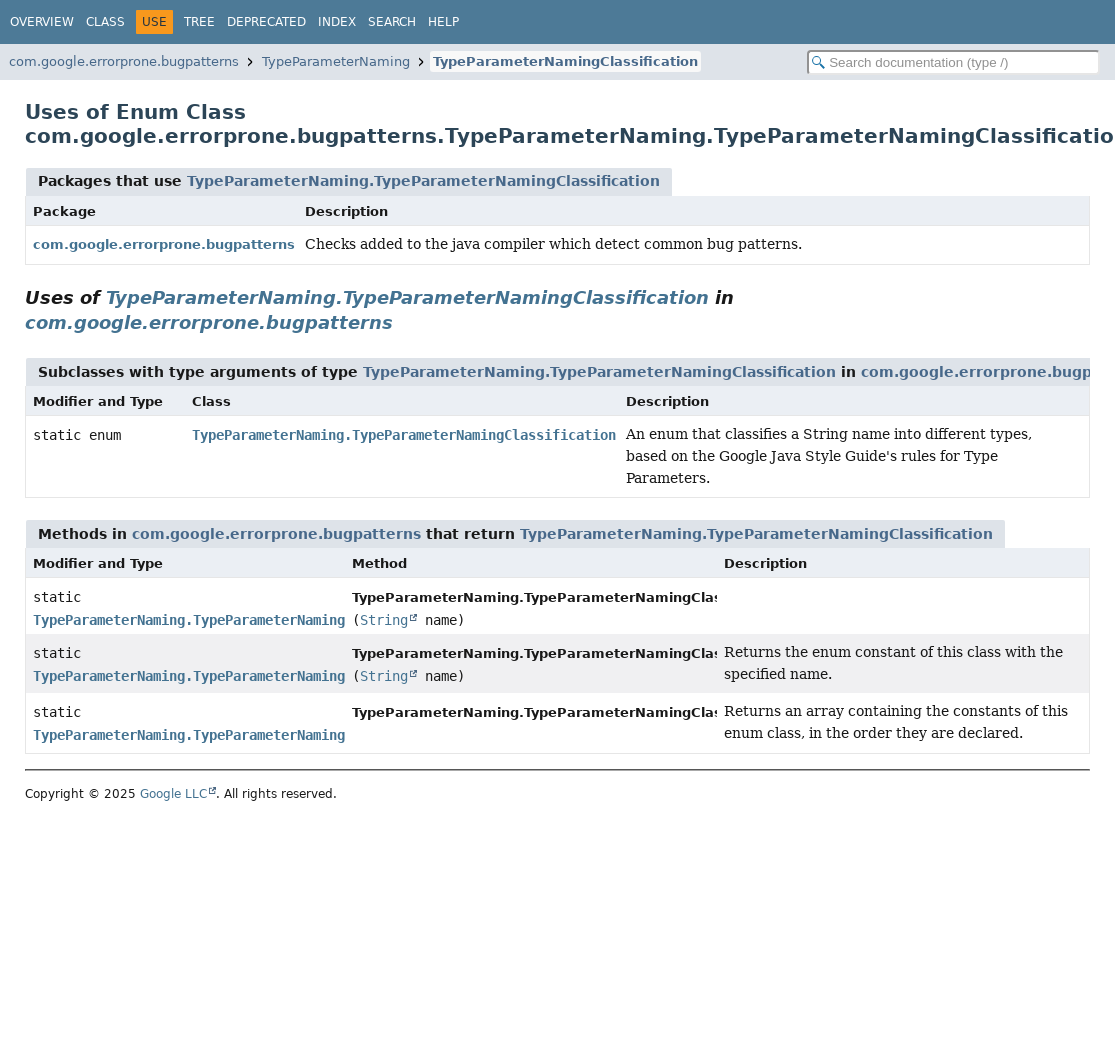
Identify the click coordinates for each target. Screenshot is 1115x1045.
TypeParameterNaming (336, 61)
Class (105, 22)
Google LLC (173, 794)
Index (337, 22)
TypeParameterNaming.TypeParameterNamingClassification (423, 181)
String (384, 620)
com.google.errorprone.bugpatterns (124, 61)
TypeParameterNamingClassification (565, 61)
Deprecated (266, 22)
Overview (42, 22)
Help (443, 22)
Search (392, 22)
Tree (199, 22)
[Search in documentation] (953, 62)
